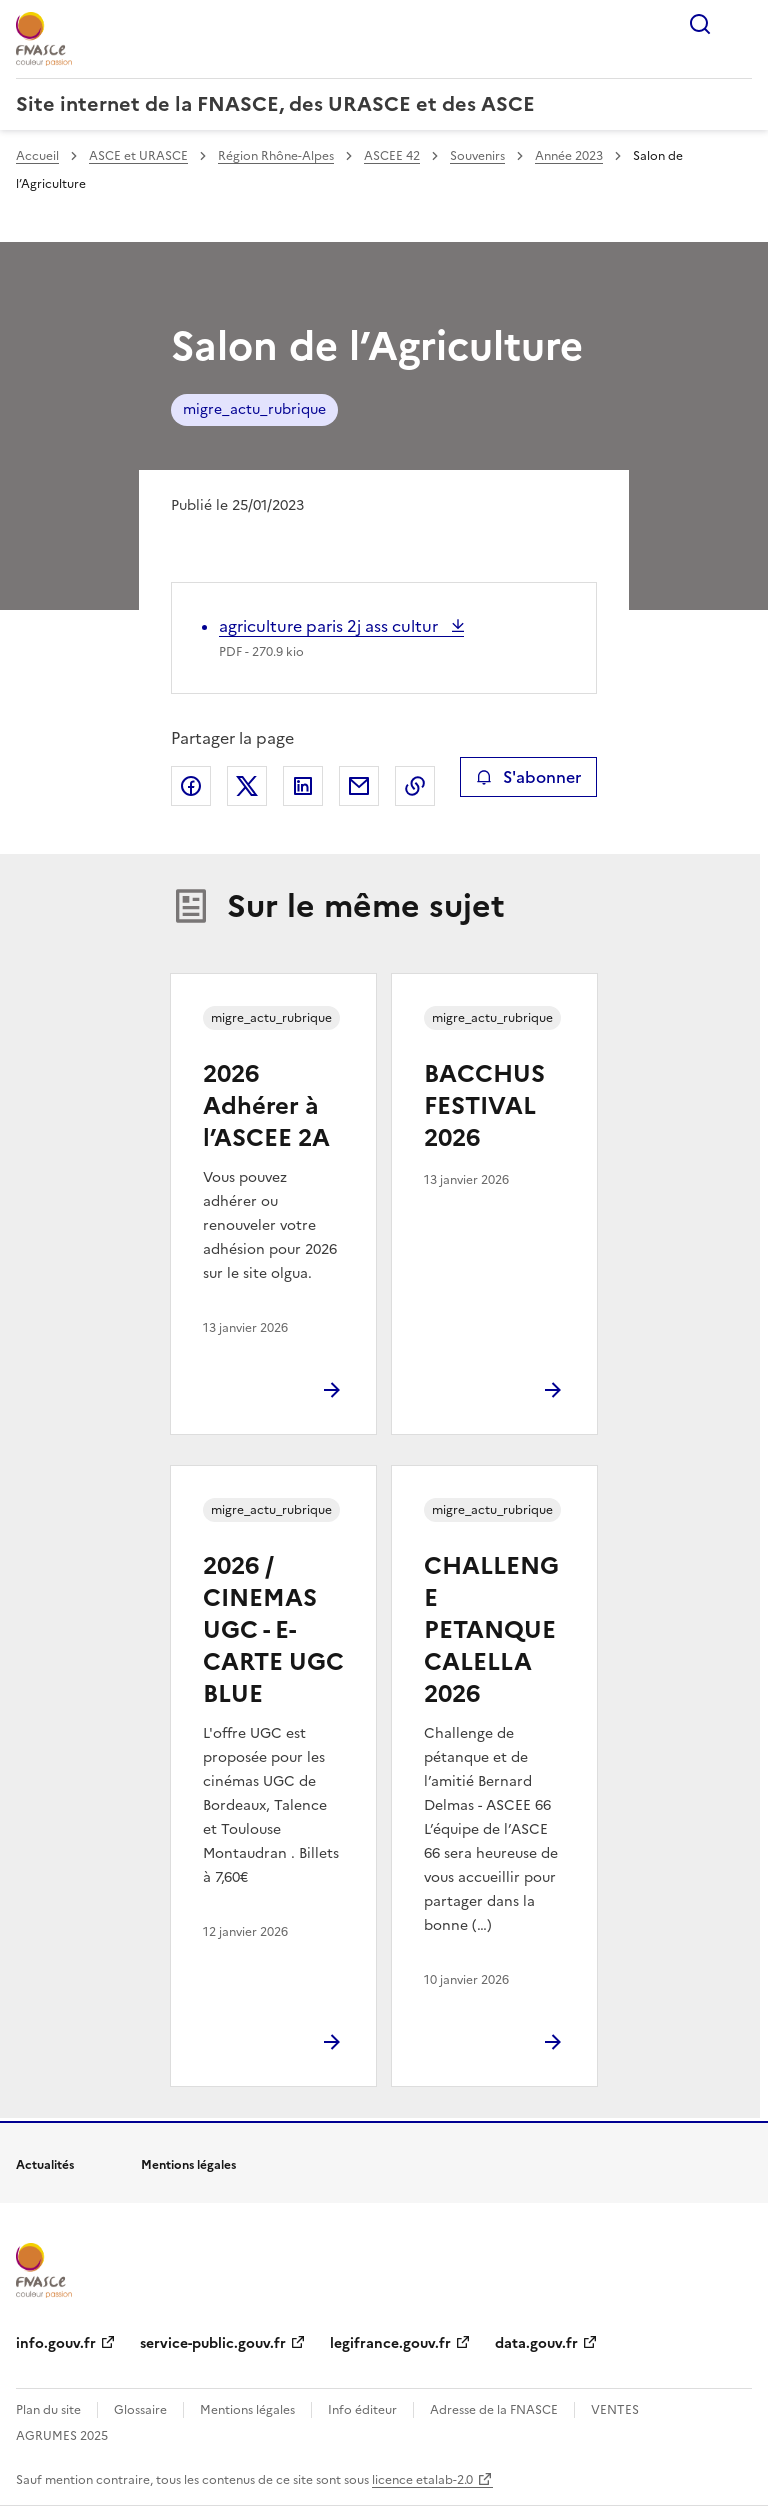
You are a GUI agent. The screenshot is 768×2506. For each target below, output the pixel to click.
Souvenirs (477, 156)
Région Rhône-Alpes (276, 156)
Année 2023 (569, 156)
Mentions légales (247, 2410)
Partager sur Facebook (191, 786)
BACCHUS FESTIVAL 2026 (484, 1106)
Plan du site (48, 2410)
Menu (740, 24)
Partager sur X (247, 786)
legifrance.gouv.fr (390, 2343)
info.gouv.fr (56, 2343)
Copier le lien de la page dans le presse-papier (415, 786)
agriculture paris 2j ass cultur (330, 626)
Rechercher (700, 24)
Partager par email (359, 786)
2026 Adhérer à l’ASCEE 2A (266, 1106)
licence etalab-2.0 (422, 2480)
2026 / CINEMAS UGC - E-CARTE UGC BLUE (273, 1630)
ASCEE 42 (392, 156)
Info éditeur (362, 2410)
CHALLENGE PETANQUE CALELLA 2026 (491, 1630)
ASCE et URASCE (138, 156)
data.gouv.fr (536, 2343)
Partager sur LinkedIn (303, 786)
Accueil (37, 156)
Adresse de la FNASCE (494, 2410)
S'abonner (528, 777)
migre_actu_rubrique (254, 409)
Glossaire (140, 2410)
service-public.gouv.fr (213, 2343)
